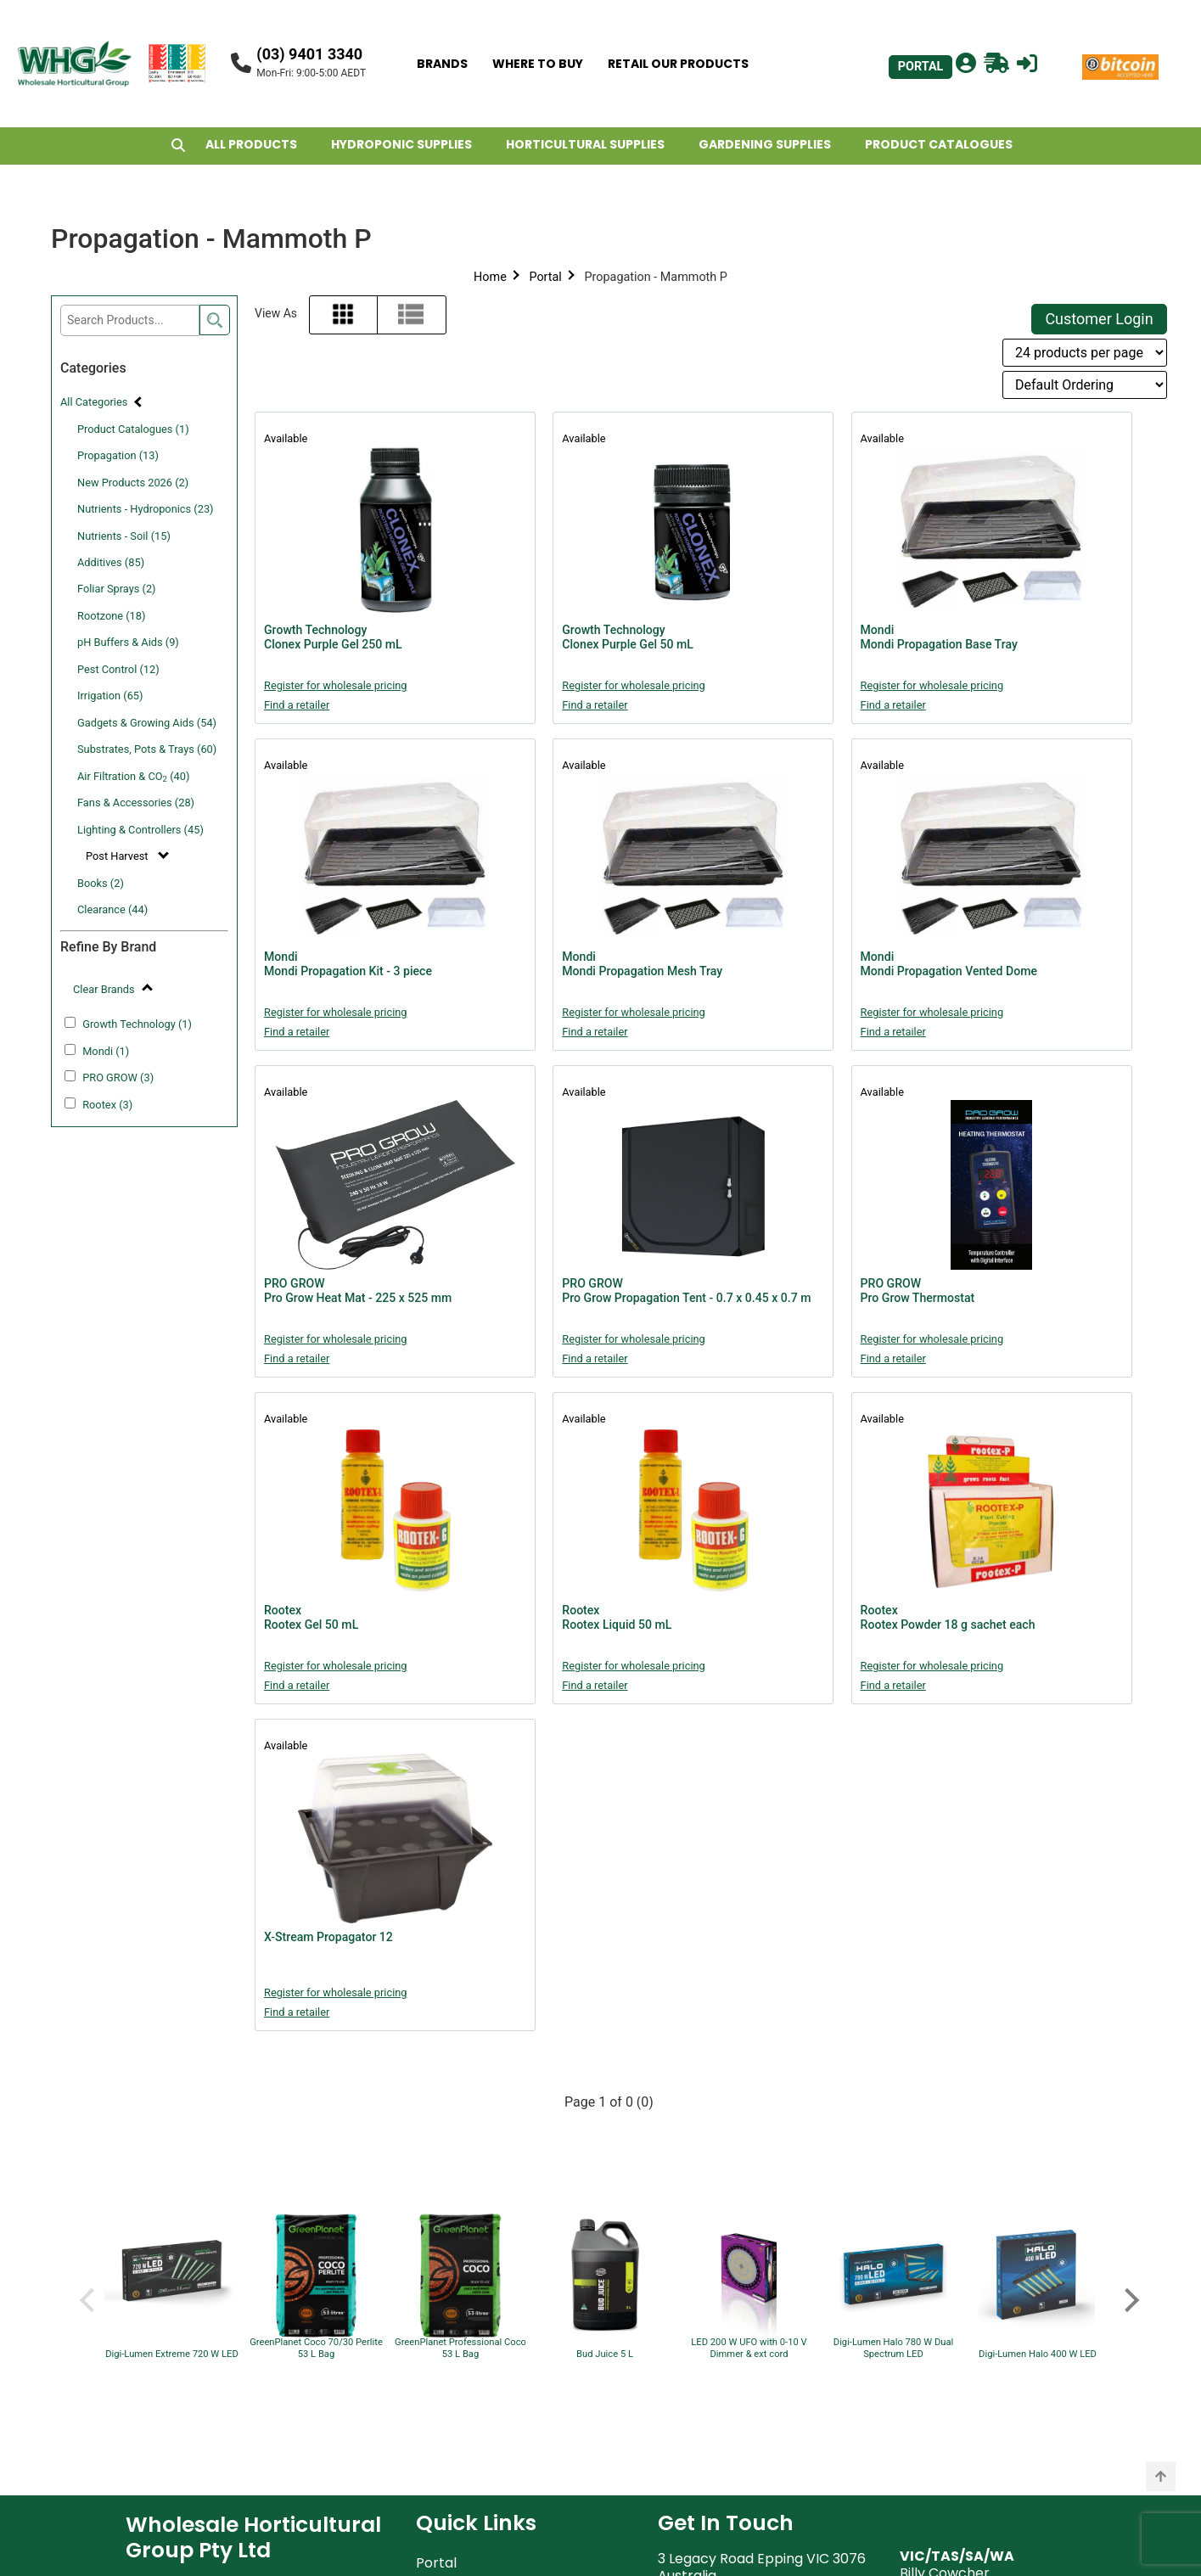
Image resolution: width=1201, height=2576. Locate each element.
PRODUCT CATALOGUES (939, 144)
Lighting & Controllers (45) (140, 829)
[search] (214, 320)
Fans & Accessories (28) (135, 802)
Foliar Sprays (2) (116, 588)
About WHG (455, 2261)
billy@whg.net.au (956, 2280)
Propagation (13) (118, 455)
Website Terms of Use (489, 2312)
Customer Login (1099, 319)
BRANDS (442, 63)
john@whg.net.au (715, 2451)
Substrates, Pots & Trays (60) (146, 749)
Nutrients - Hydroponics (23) (145, 508)
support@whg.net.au (727, 2353)
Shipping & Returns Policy (500, 2389)
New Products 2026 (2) (132, 482)
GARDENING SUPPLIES (765, 144)
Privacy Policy (462, 2363)
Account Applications (487, 2490)
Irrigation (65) (110, 695)
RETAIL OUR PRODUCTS (678, 63)
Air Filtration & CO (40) (133, 776)
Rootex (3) (107, 1104)
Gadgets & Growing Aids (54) (146, 722)
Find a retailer (296, 705)
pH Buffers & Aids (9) (128, 642)
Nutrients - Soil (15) (124, 536)
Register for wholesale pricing (335, 685)
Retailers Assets (469, 2465)
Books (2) (100, 883)
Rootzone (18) (111, 615)
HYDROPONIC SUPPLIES (401, 144)
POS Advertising (468, 2440)
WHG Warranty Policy (488, 2338)
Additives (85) (110, 562)
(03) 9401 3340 (309, 54)
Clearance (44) (112, 909)
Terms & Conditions (481, 2287)
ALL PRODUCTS (251, 144)
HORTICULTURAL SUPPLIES (585, 144)
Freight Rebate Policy (487, 2414)
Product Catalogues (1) (133, 429)
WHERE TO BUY (537, 63)
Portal (545, 277)
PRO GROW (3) (118, 1077)
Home (490, 277)
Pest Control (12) (118, 669)
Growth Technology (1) (137, 1024)
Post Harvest (118, 856)
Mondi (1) (105, 1051)
